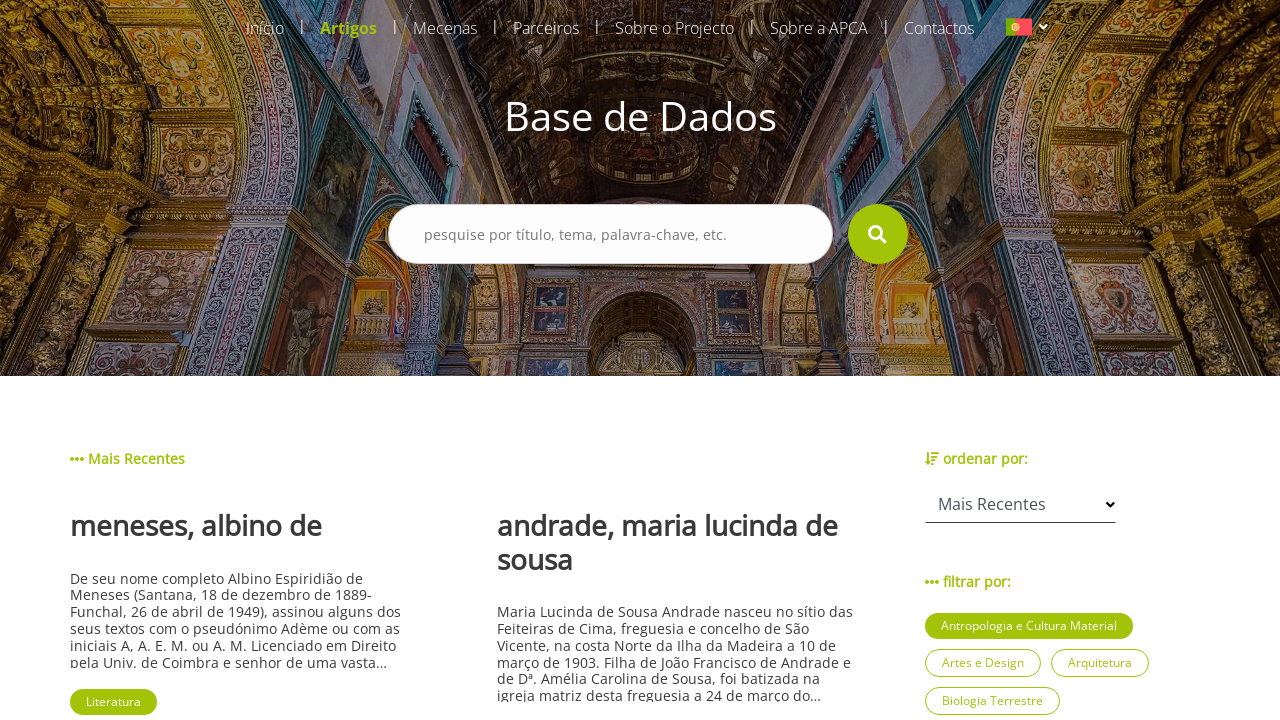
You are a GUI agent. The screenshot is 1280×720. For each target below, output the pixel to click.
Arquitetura (1100, 662)
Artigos (348, 28)
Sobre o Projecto (674, 28)
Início (265, 28)
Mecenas (445, 28)
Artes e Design (983, 662)
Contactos (939, 28)
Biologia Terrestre (992, 700)
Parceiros (546, 28)
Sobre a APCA (819, 28)
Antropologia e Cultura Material (1029, 625)
